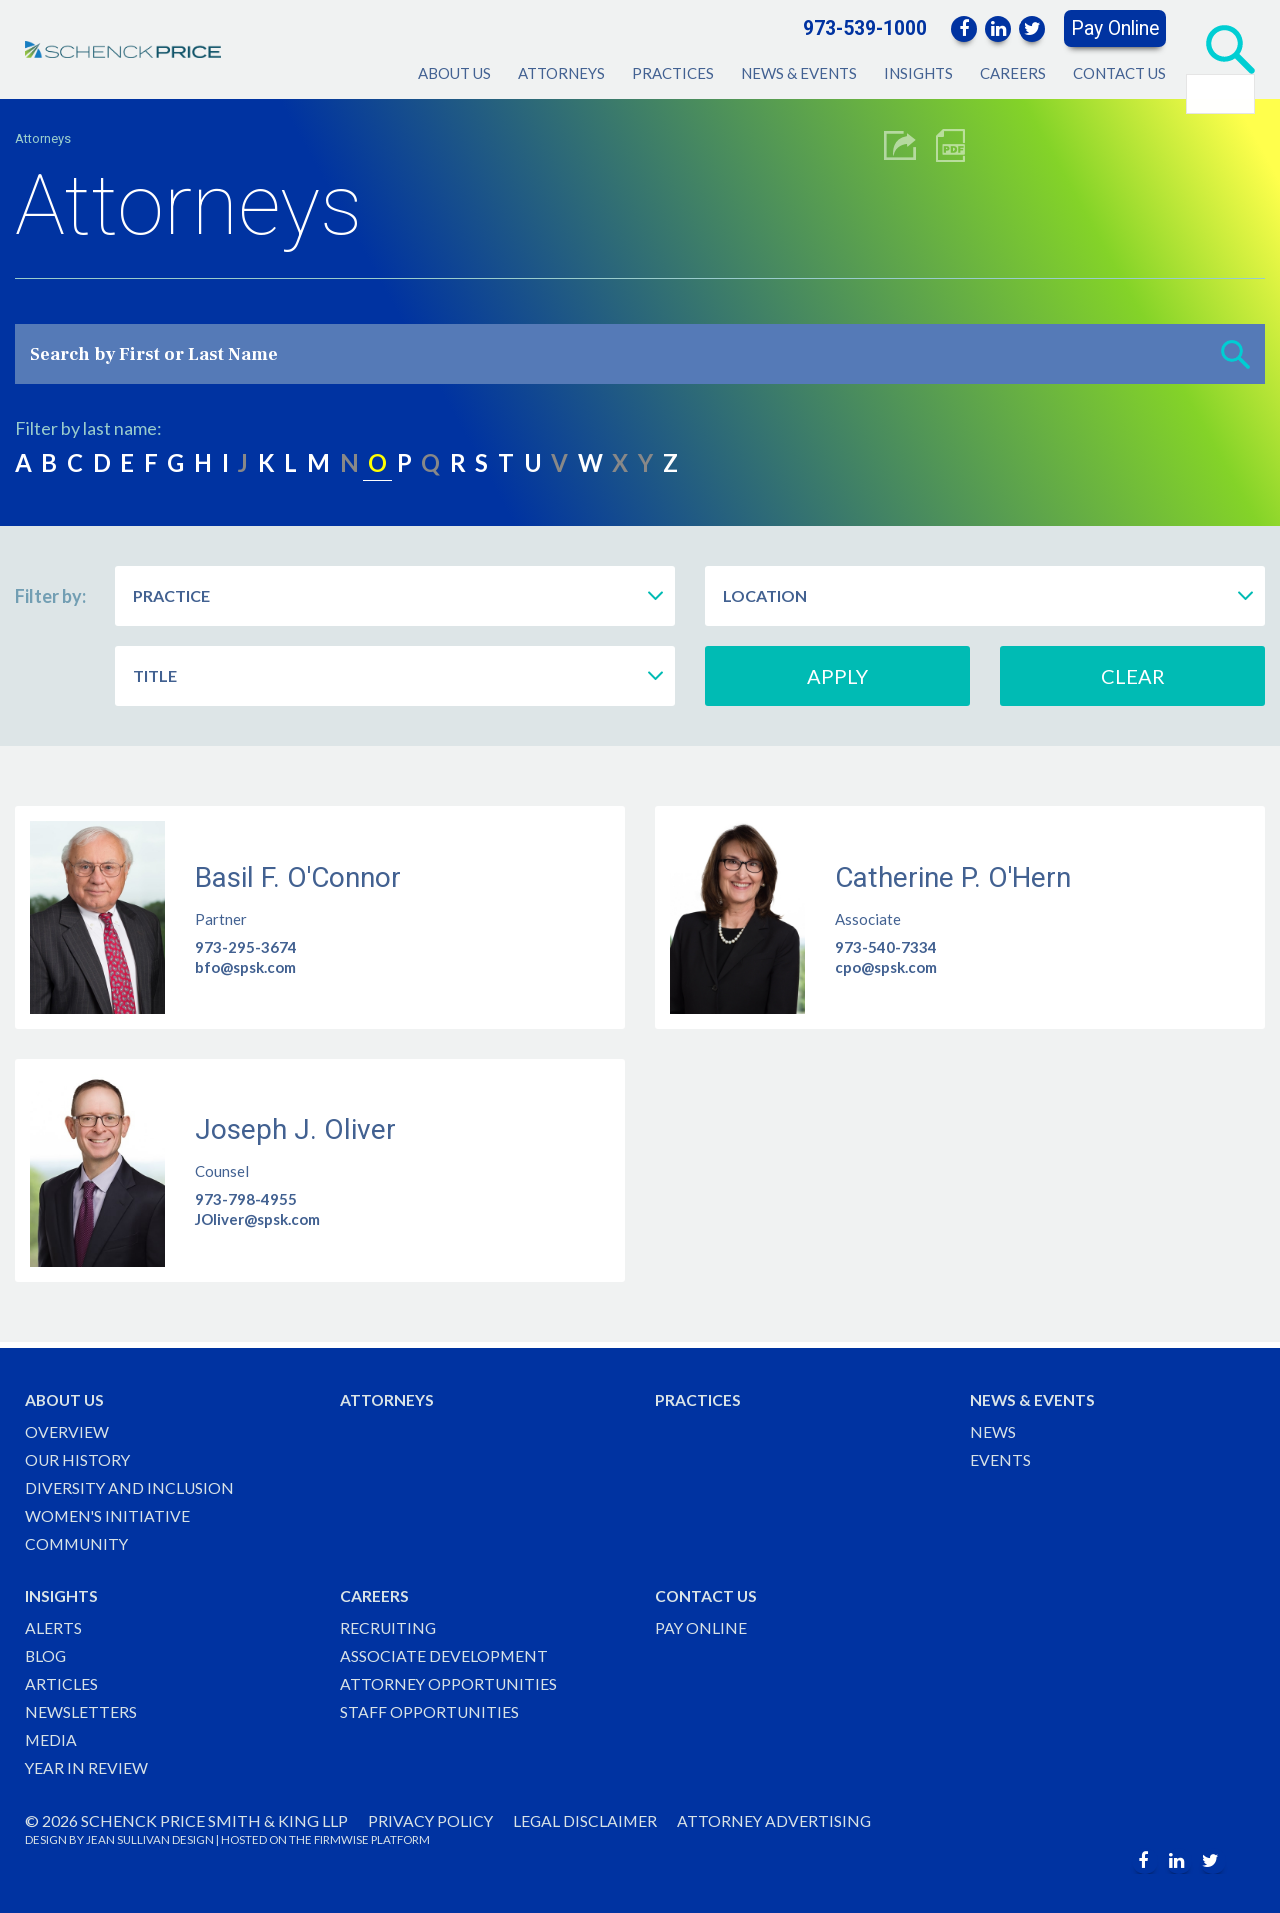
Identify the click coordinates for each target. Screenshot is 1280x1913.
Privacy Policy (431, 1820)
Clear (1133, 676)
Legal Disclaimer (588, 1820)
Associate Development (444, 1654)
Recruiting (389, 1625)
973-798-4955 (246, 1200)
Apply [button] (837, 676)
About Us (454, 73)
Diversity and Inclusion (130, 1484)
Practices (673, 73)
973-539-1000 (865, 28)
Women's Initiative (108, 1512)
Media (51, 1739)
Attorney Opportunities (449, 1682)
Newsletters (81, 1710)
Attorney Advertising (779, 1820)
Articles (61, 1682)
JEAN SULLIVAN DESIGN (150, 1839)
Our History (78, 1455)
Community (78, 1540)
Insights (918, 73)
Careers (1013, 73)
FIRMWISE (341, 1839)
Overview (67, 1427)
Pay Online (1115, 28)
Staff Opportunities (430, 1710)
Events (1000, 1455)
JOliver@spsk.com (257, 1220)
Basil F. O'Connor (298, 877)
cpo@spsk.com (886, 967)
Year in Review (87, 1767)
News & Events (799, 73)
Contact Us (1119, 73)
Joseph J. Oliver (295, 1130)
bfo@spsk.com (245, 967)
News (993, 1427)
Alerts (53, 1625)
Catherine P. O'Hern (953, 877)
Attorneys (561, 73)
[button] (1235, 354)
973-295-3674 (246, 947)
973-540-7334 (886, 947)
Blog (46, 1654)
